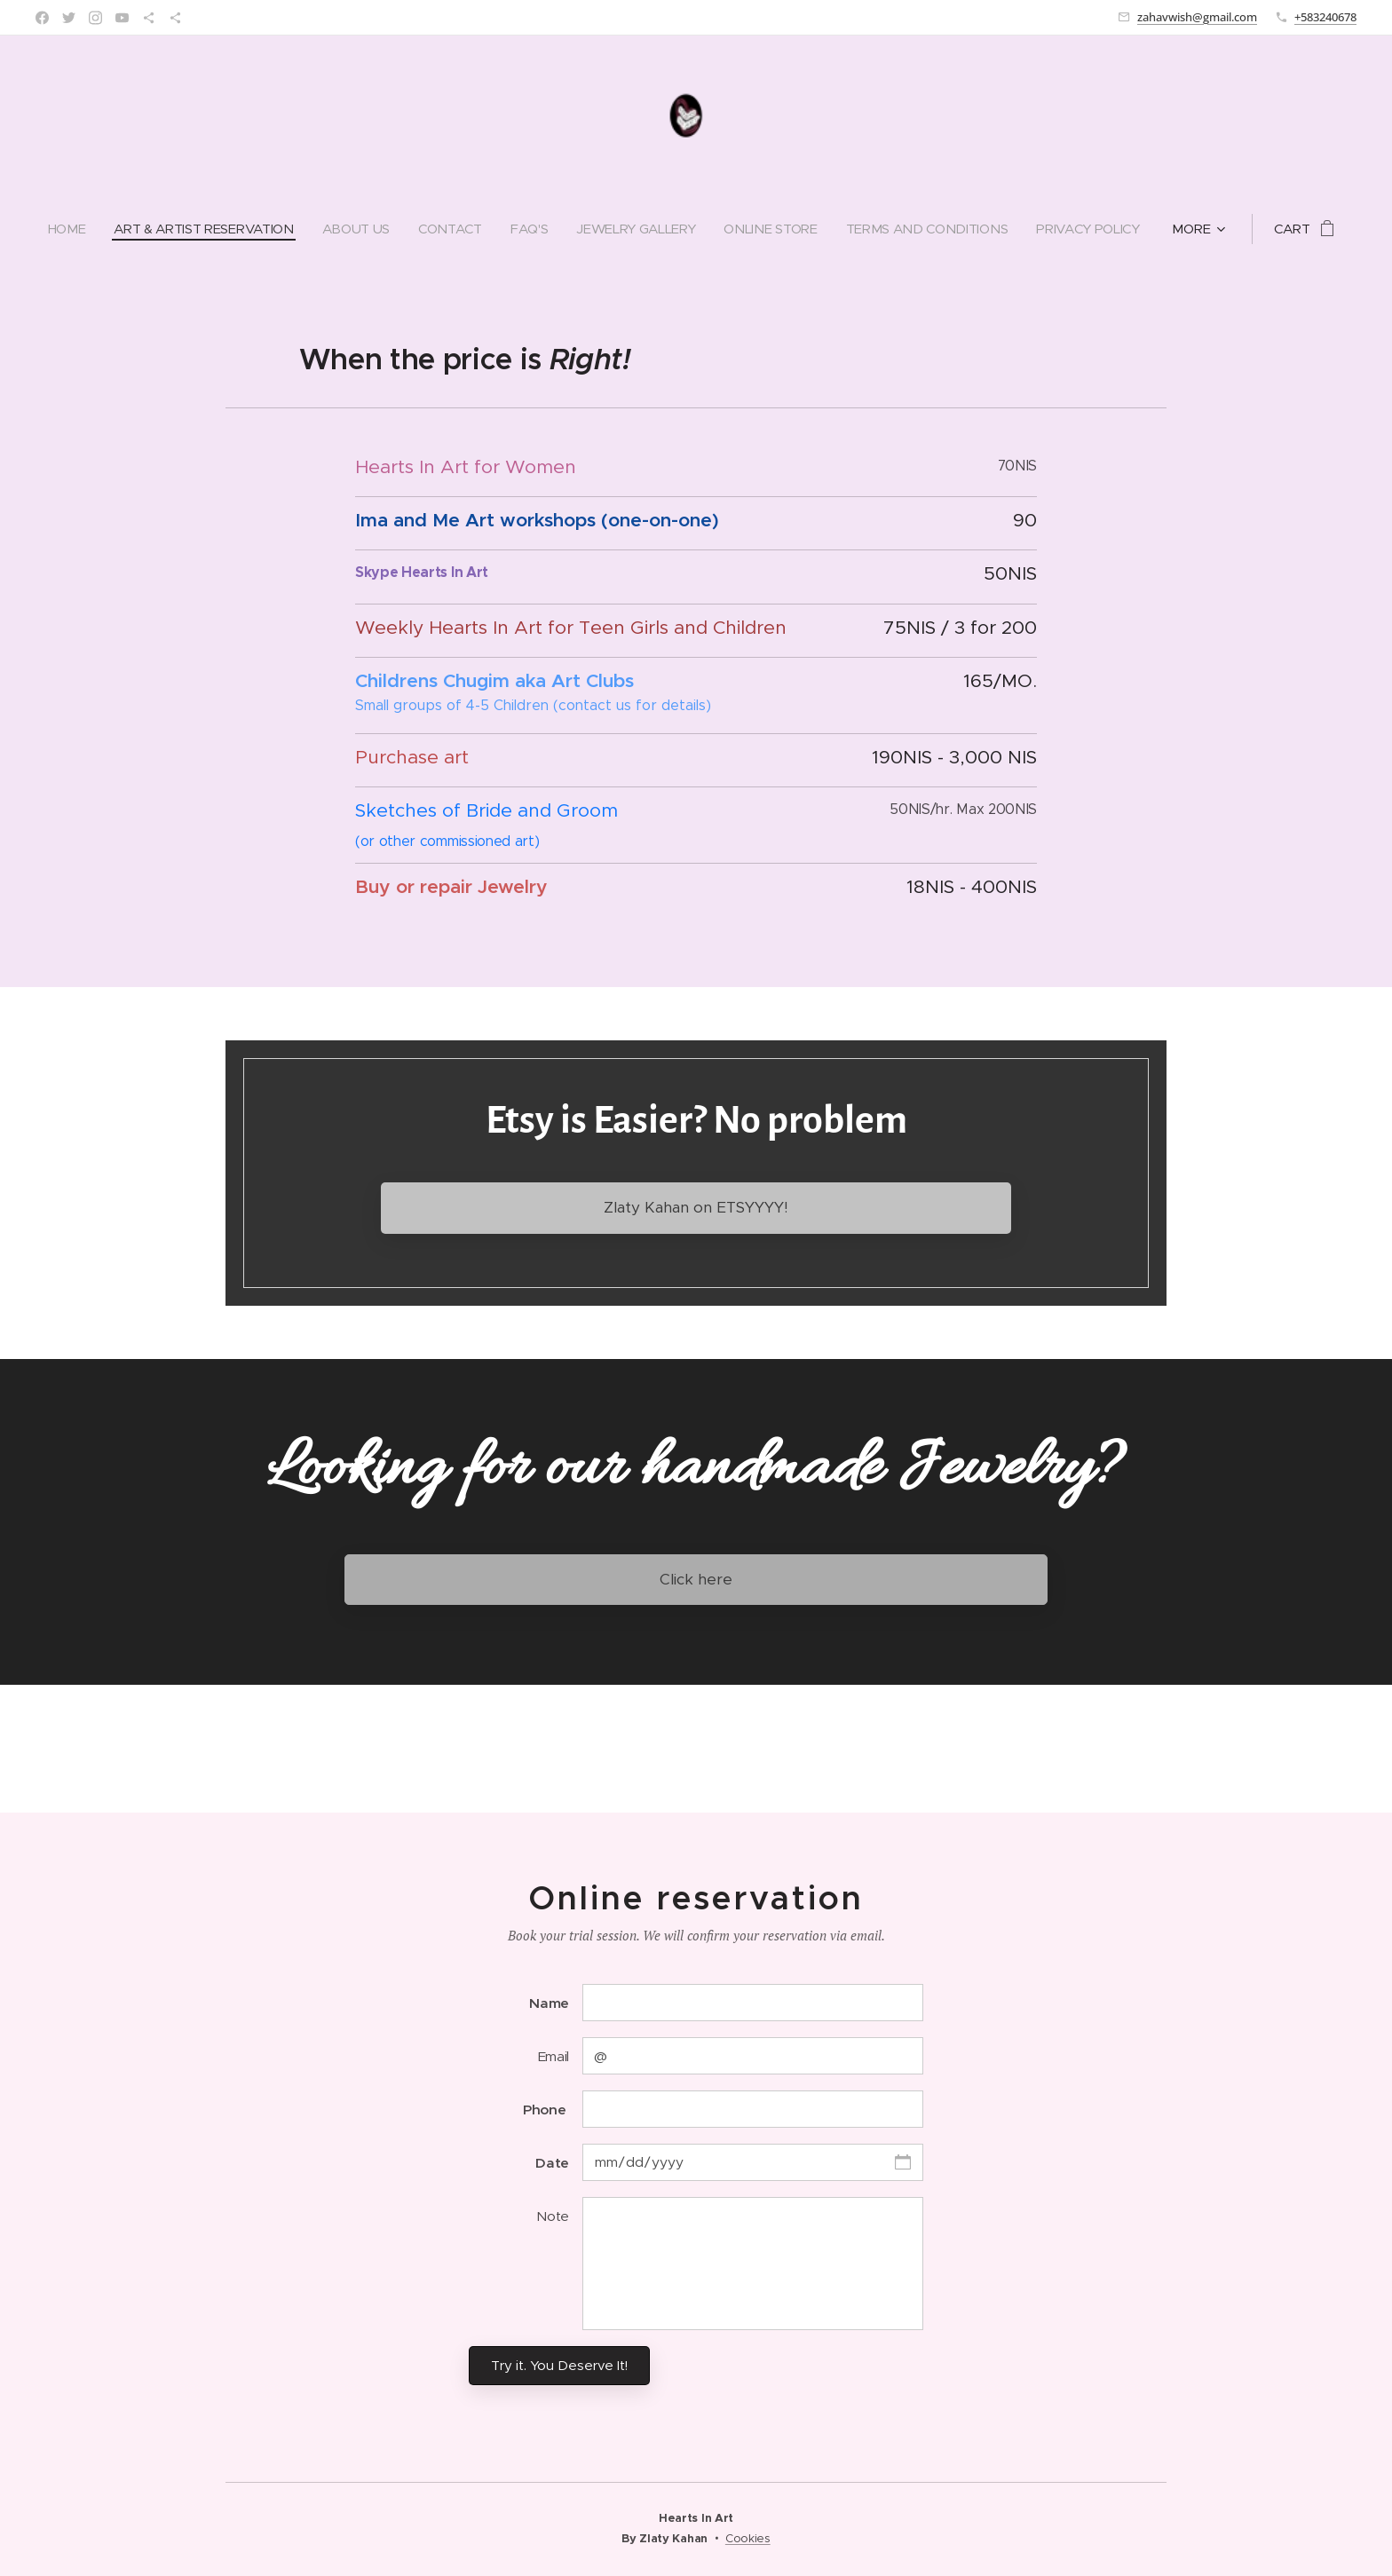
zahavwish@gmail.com (1197, 17)
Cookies (748, 2538)
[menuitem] (58, 229)
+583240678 (1325, 17)
